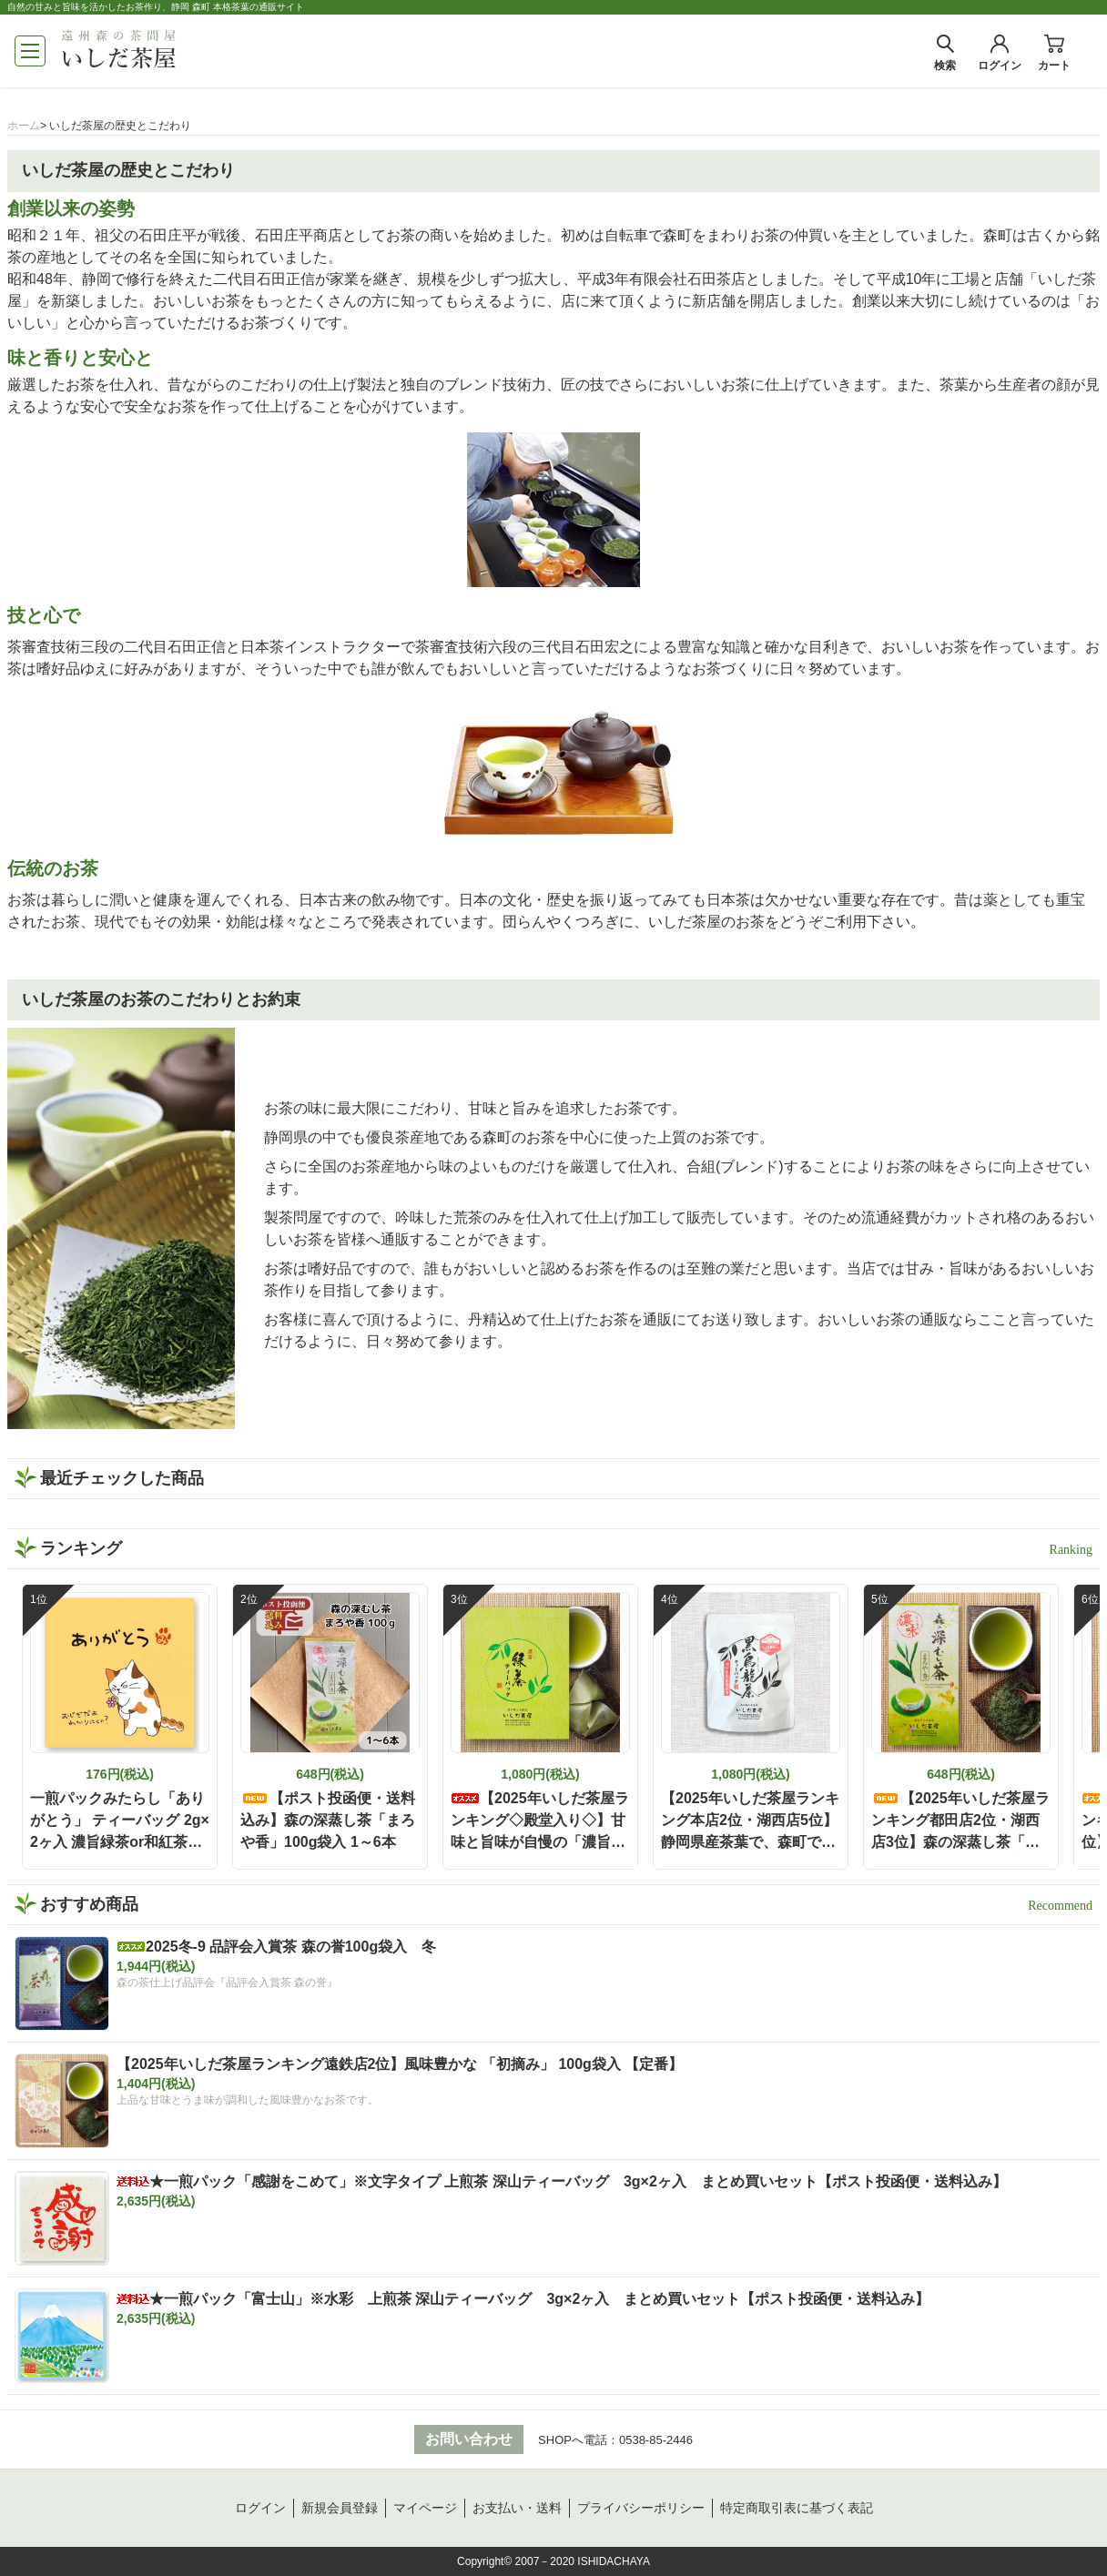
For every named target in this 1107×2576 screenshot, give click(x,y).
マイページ (425, 2507)
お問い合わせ (469, 2439)
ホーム (23, 125)
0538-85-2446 (656, 2440)
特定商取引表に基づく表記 (796, 2507)
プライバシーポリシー (641, 2507)
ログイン (260, 2507)
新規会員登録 (339, 2507)
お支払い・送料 (517, 2507)
